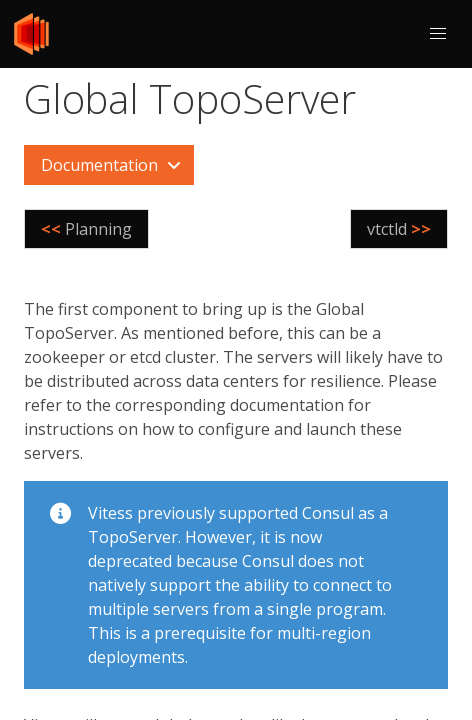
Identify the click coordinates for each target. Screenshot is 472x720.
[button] (438, 34)
